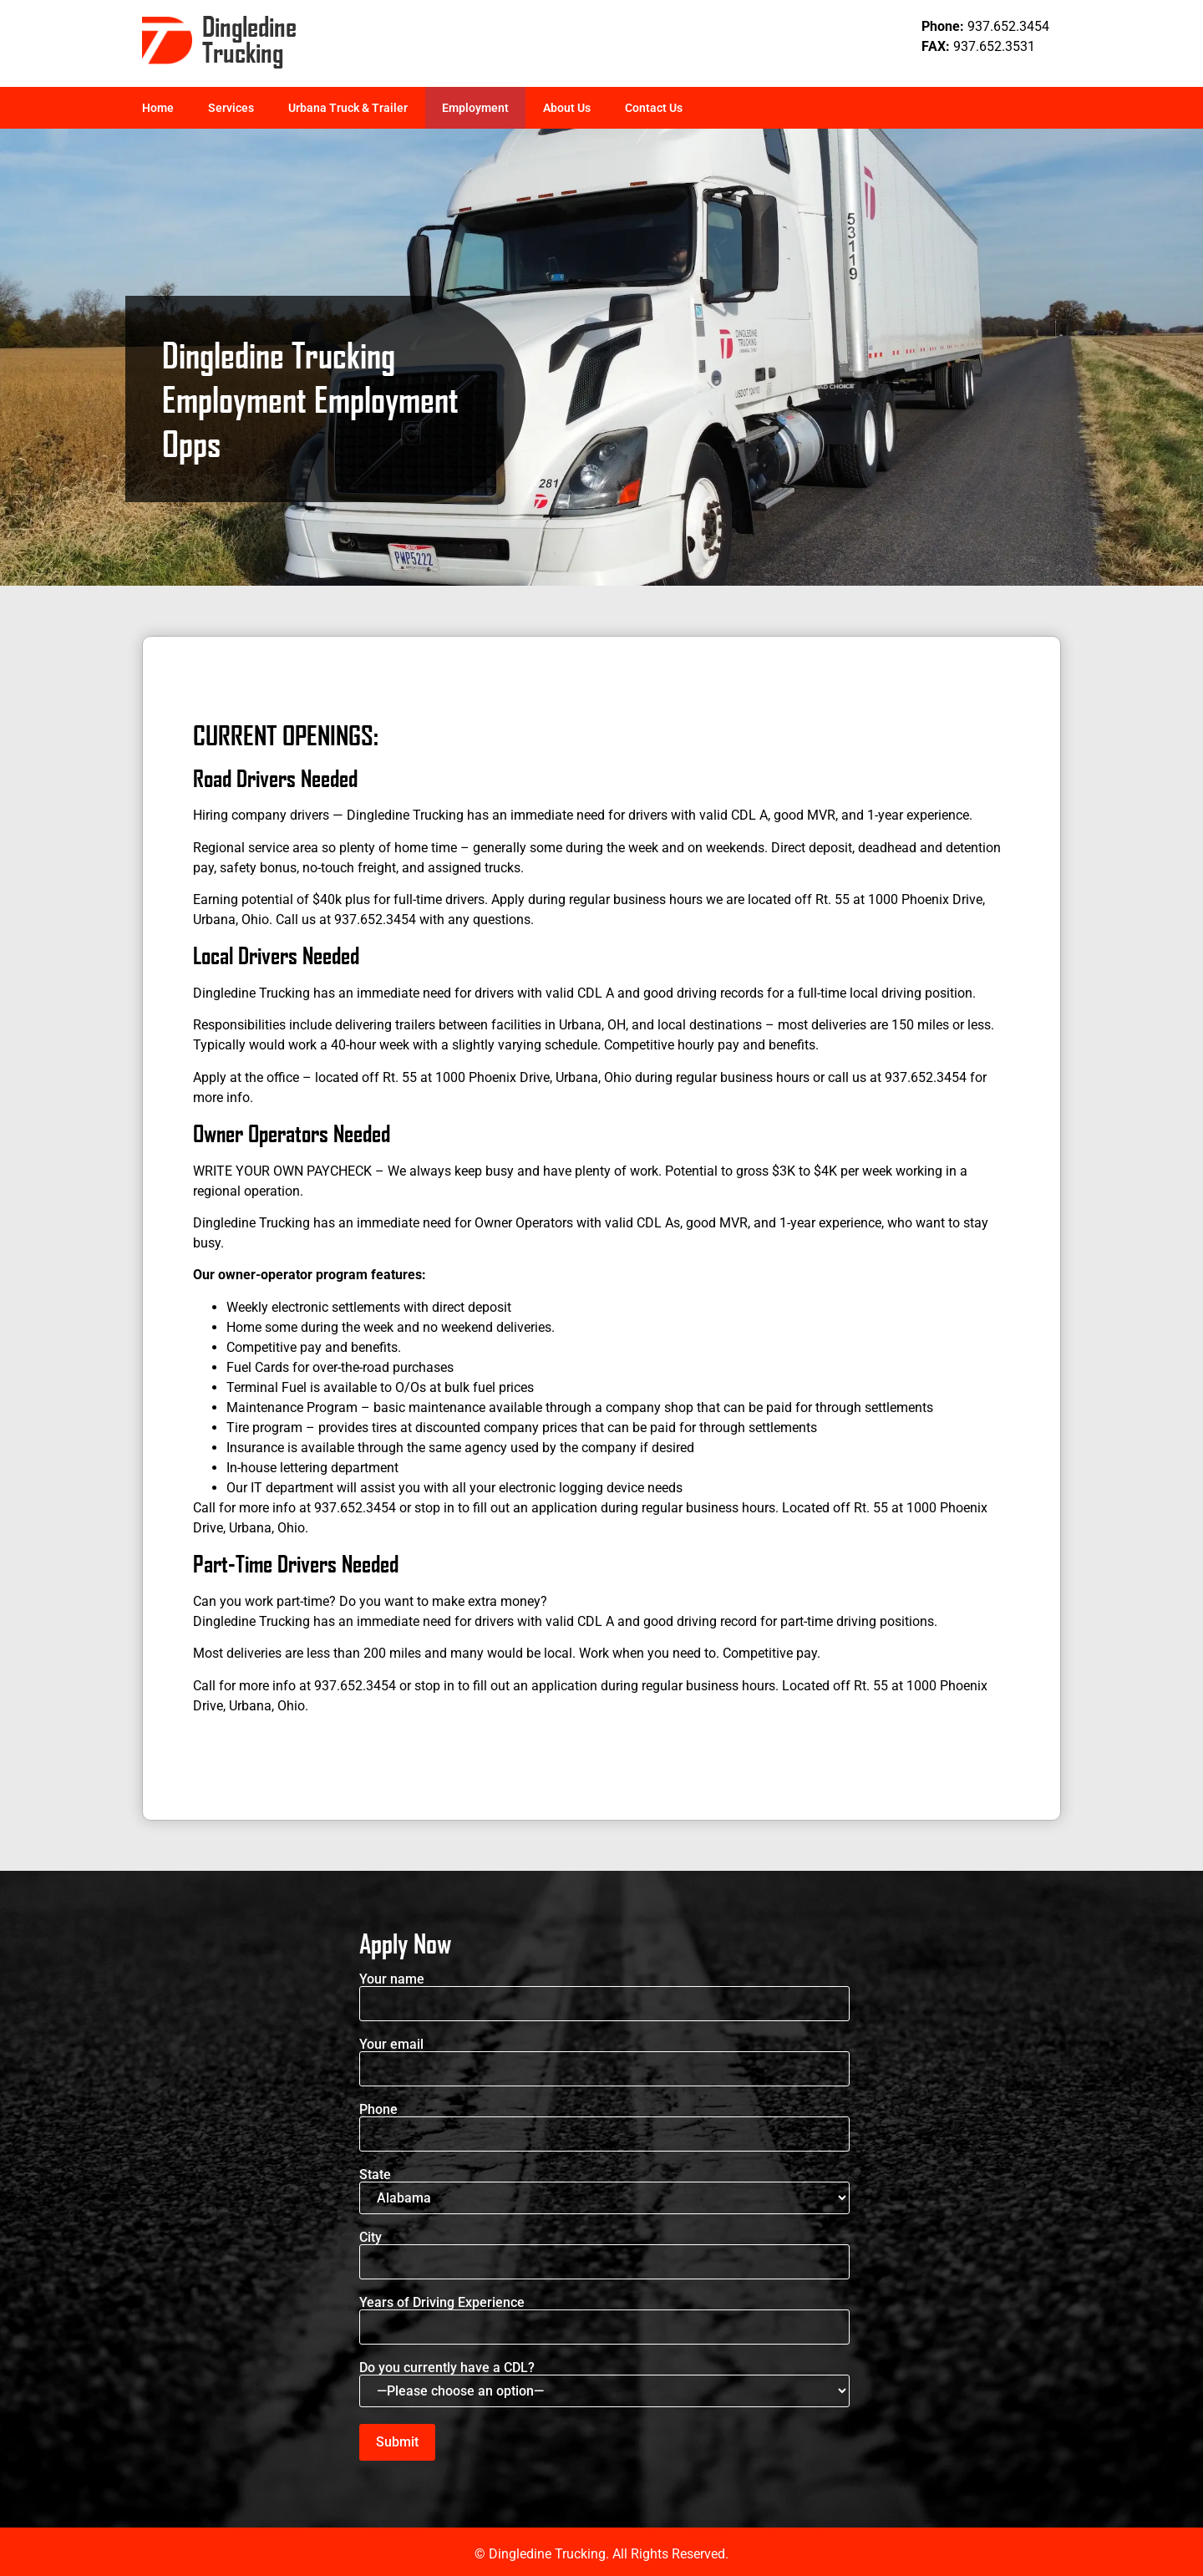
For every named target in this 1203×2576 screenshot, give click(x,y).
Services (231, 107)
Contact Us (654, 107)
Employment (475, 107)
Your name (604, 1992)
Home (158, 107)
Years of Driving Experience (604, 2315)
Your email (604, 2057)
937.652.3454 (1008, 26)
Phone (604, 2122)
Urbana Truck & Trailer (348, 107)
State (604, 2191)
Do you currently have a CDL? (604, 2384)
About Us (567, 107)
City (604, 2250)
